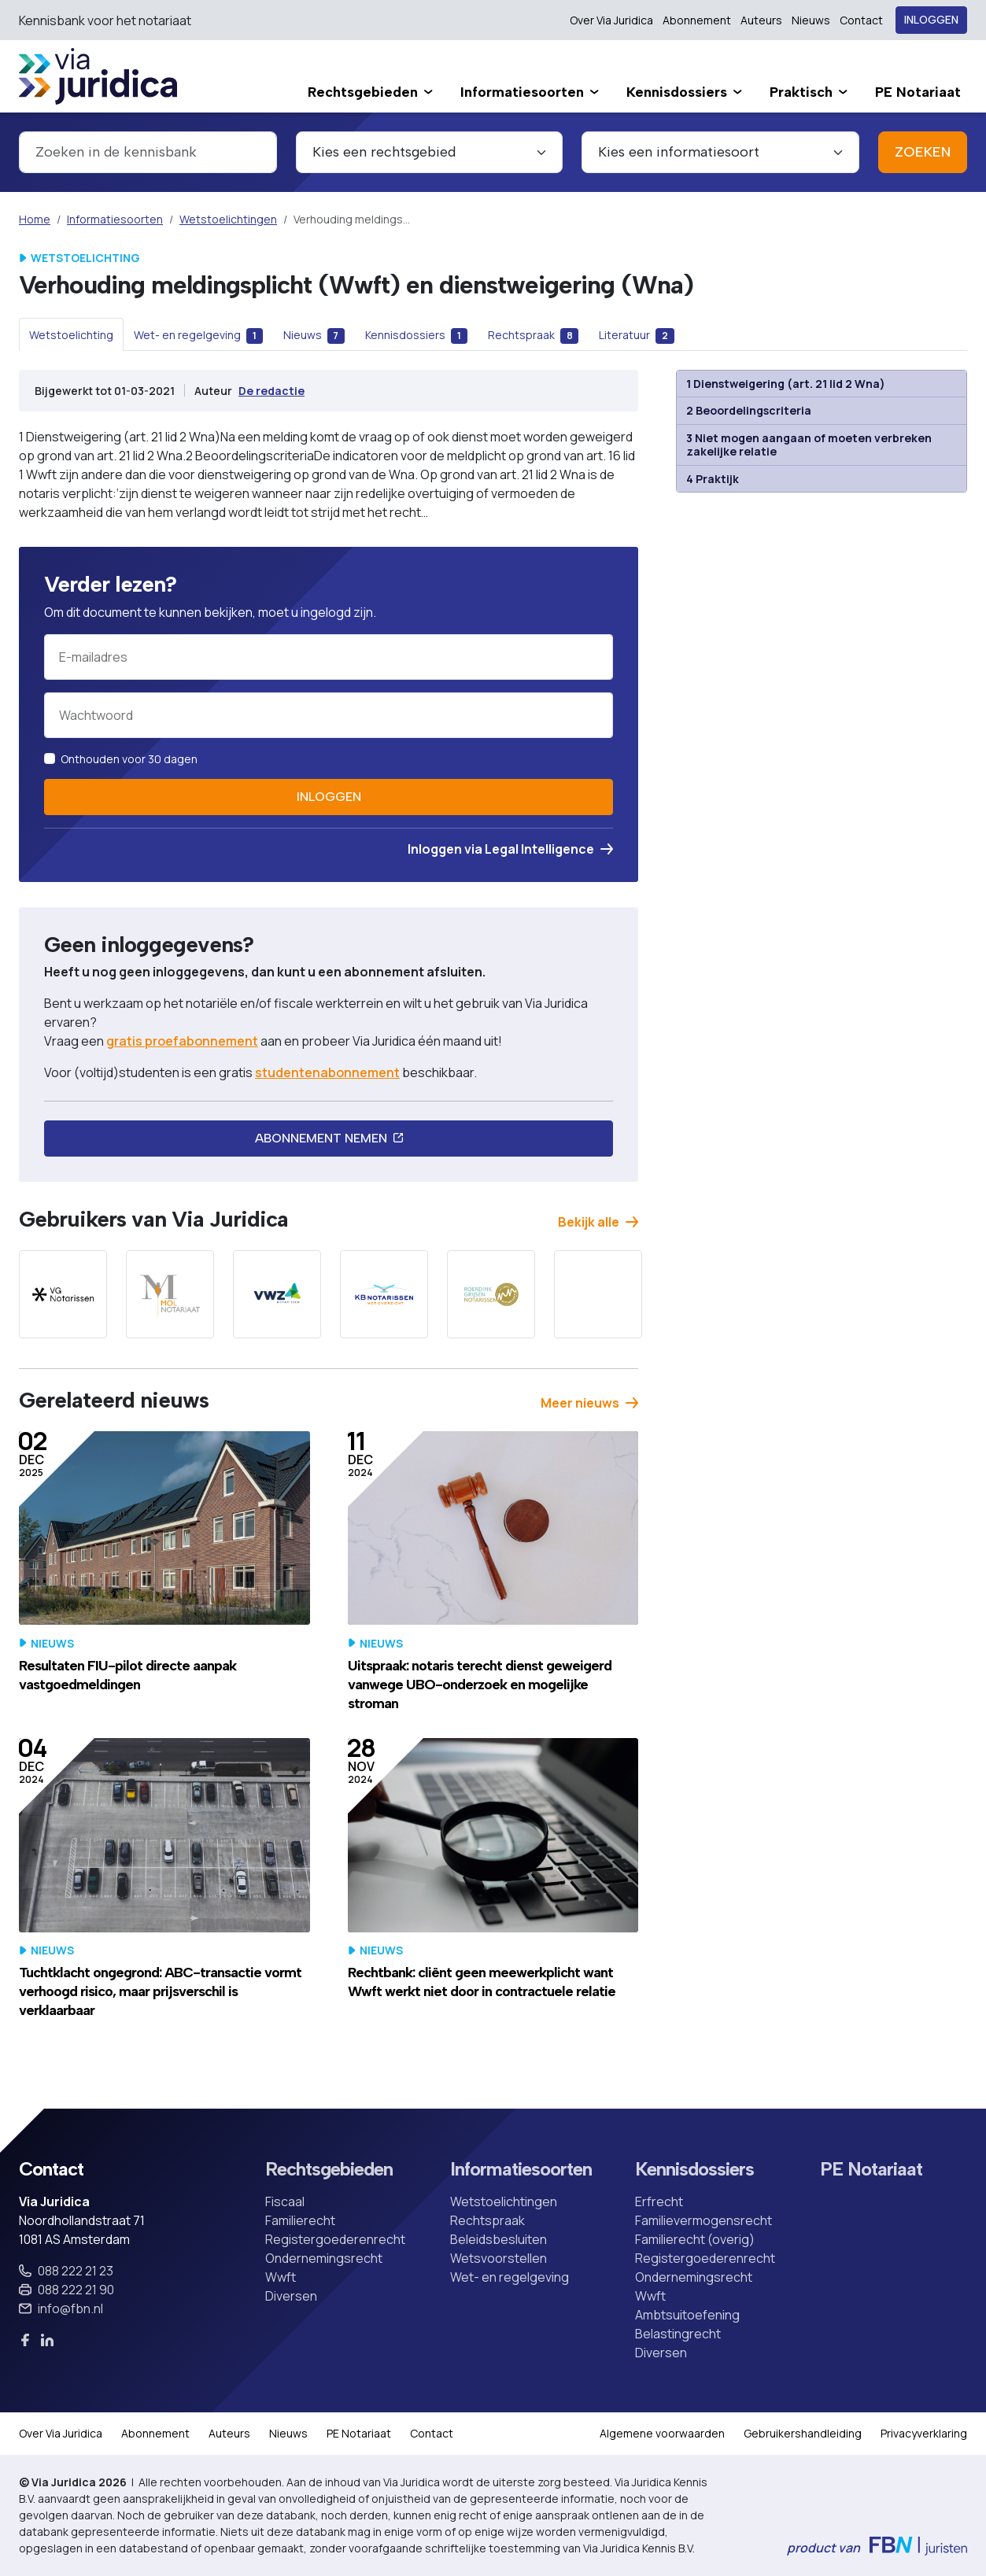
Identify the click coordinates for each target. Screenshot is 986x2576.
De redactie (271, 390)
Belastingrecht (678, 2333)
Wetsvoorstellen (498, 2258)
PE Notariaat (871, 2169)
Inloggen (931, 20)
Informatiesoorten (115, 219)
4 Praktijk (712, 478)
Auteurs (761, 20)
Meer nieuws (589, 1403)
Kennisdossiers (694, 2169)
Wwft (280, 2277)
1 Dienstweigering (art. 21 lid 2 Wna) (785, 383)
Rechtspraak (487, 2220)
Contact (861, 20)
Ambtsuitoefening (687, 2314)
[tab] (71, 334)
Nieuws (811, 20)
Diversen (291, 2296)
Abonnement (697, 20)
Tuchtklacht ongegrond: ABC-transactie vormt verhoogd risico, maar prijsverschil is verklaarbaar (160, 1991)
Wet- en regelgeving (509, 2277)
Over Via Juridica (611, 20)
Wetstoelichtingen (228, 219)
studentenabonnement (327, 1072)
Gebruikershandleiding (803, 2433)
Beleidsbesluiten (498, 2239)
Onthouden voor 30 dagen (129, 758)
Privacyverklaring (924, 2433)
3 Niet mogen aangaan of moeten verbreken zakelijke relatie (809, 444)
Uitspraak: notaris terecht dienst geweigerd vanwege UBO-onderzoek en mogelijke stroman (479, 1684)
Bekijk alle (598, 1222)
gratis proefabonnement (182, 1041)
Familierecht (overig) (695, 2239)
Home (34, 219)
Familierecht (300, 2220)
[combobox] (148, 152)
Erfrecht (659, 2201)
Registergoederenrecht (335, 2239)
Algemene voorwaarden (662, 2433)
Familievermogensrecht (703, 2220)
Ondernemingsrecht (323, 2258)
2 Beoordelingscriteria (748, 410)
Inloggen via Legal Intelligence (510, 849)
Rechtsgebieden (329, 2169)
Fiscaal (285, 2201)
